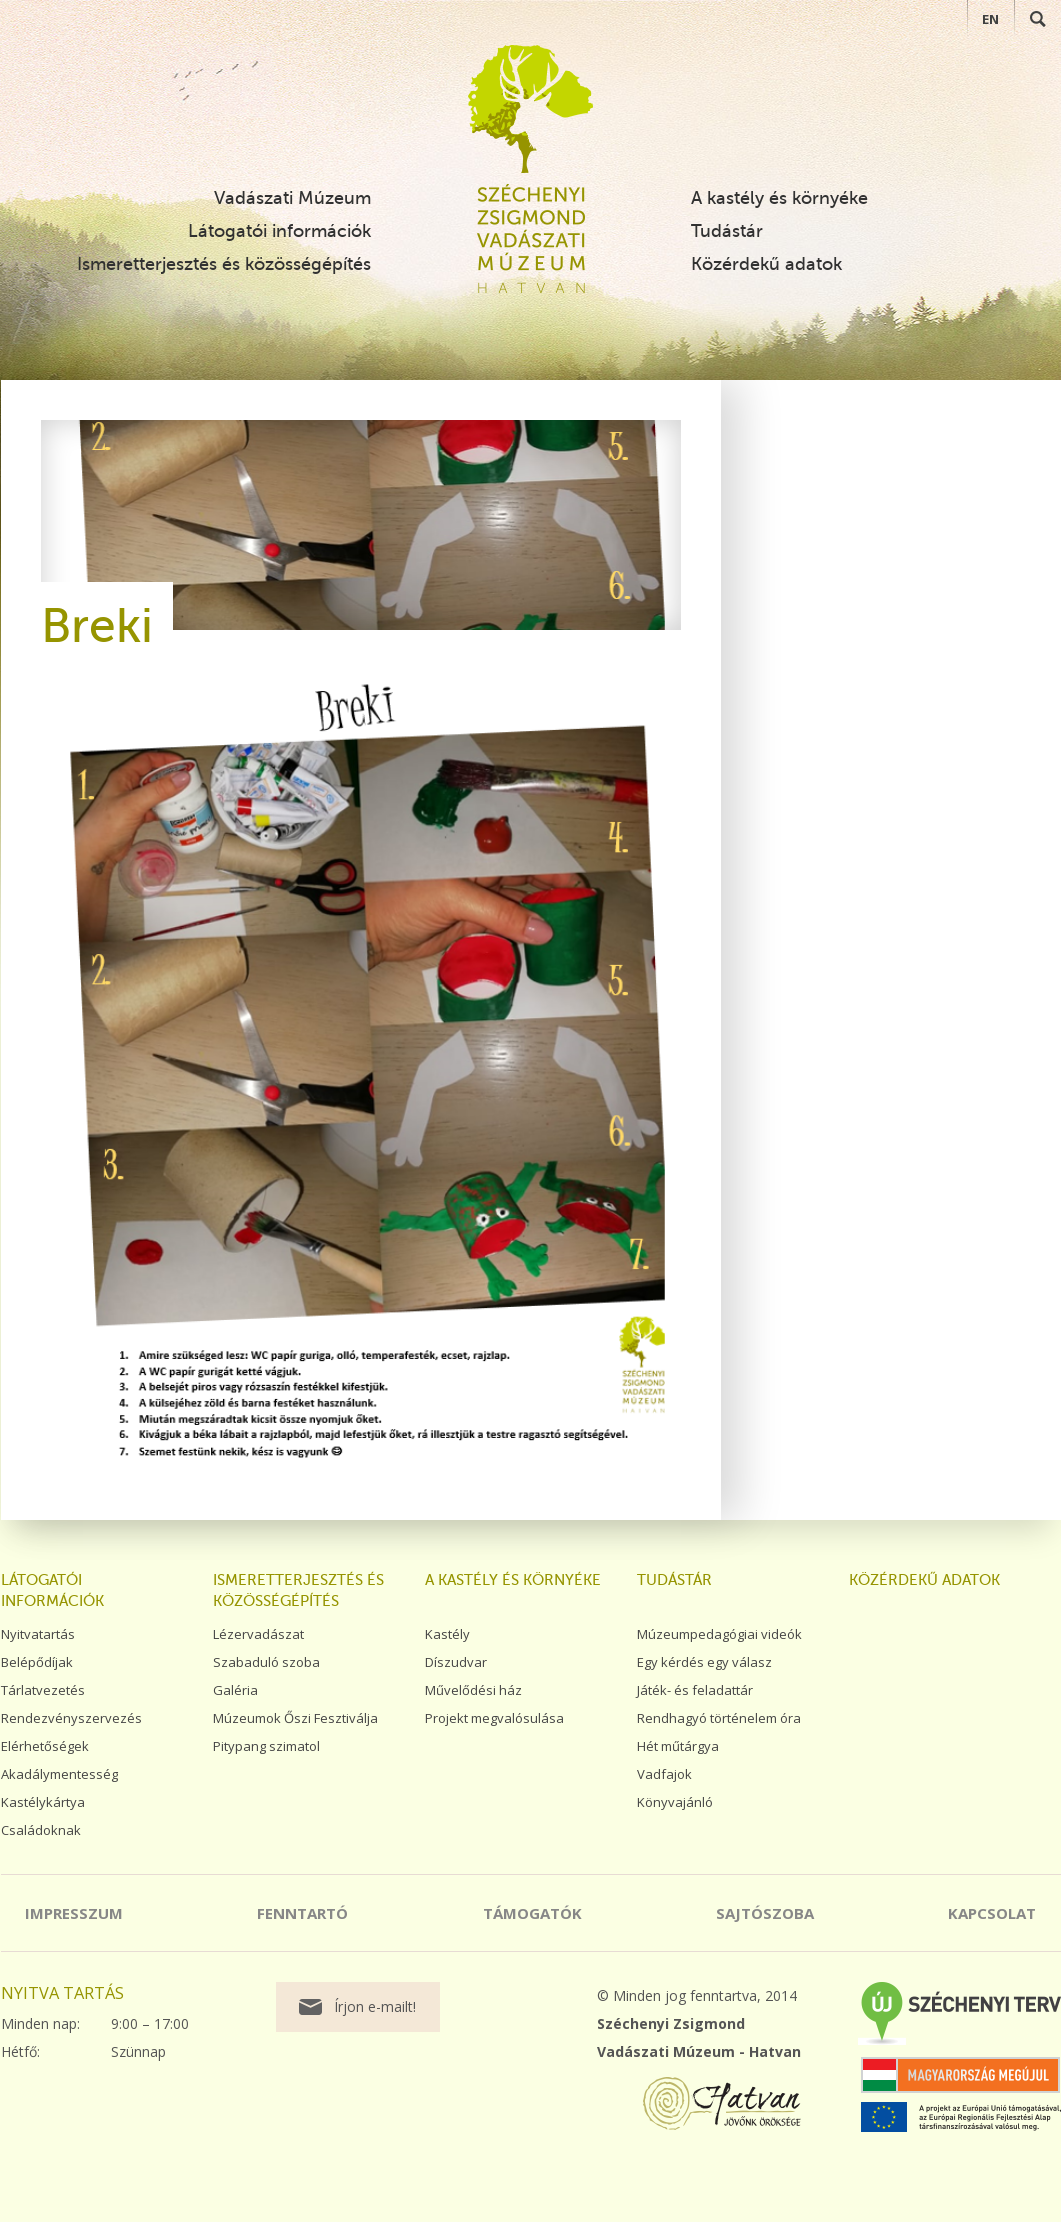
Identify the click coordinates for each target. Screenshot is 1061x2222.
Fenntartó (302, 1913)
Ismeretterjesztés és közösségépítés (224, 264)
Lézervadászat (258, 1634)
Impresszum (74, 1913)
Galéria (235, 1690)
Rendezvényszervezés (71, 1718)
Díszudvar (456, 1662)
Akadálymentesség (59, 1774)
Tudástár (727, 231)
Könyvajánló (675, 1802)
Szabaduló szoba (266, 1662)
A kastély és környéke (779, 198)
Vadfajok (664, 1774)
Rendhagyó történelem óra (719, 1718)
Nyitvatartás (38, 1634)
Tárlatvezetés (43, 1690)
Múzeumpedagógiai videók (719, 1634)
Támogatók (532, 1913)
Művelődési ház (473, 1690)
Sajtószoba (765, 1913)
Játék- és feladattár (695, 1690)
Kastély (447, 1634)
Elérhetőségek (45, 1746)
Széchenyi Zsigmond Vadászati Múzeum (530, 109)
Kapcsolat (992, 1913)
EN (990, 19)
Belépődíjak (37, 1662)
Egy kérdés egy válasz (704, 1662)
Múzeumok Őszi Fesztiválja (295, 1718)
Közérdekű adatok (766, 264)
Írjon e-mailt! (375, 2006)
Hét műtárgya (678, 1746)
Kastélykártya (43, 1802)
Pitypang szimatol (266, 1746)
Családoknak (41, 1830)
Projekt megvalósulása (494, 1718)
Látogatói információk (279, 231)
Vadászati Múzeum (292, 198)
